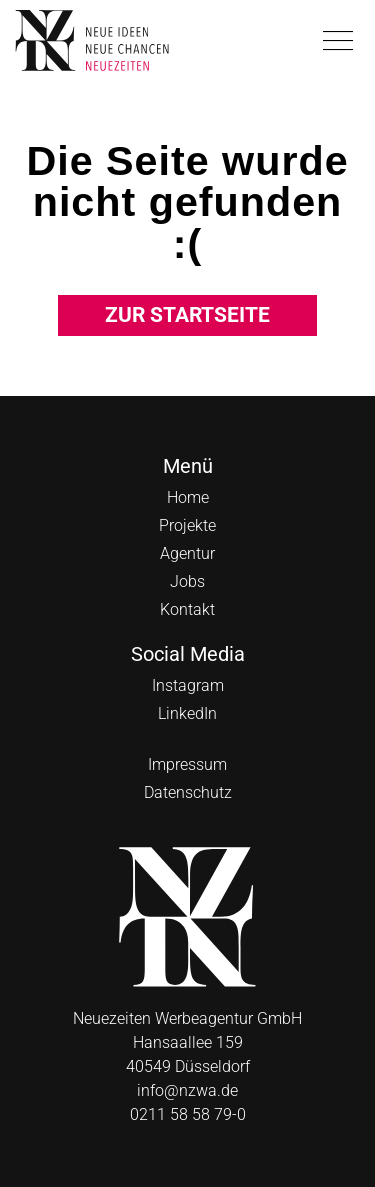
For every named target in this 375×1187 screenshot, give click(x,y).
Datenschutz (188, 792)
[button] (337, 40)
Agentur (187, 553)
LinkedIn (187, 713)
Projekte (187, 525)
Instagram (188, 685)
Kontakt (187, 609)
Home (188, 497)
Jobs (187, 581)
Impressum (187, 764)
